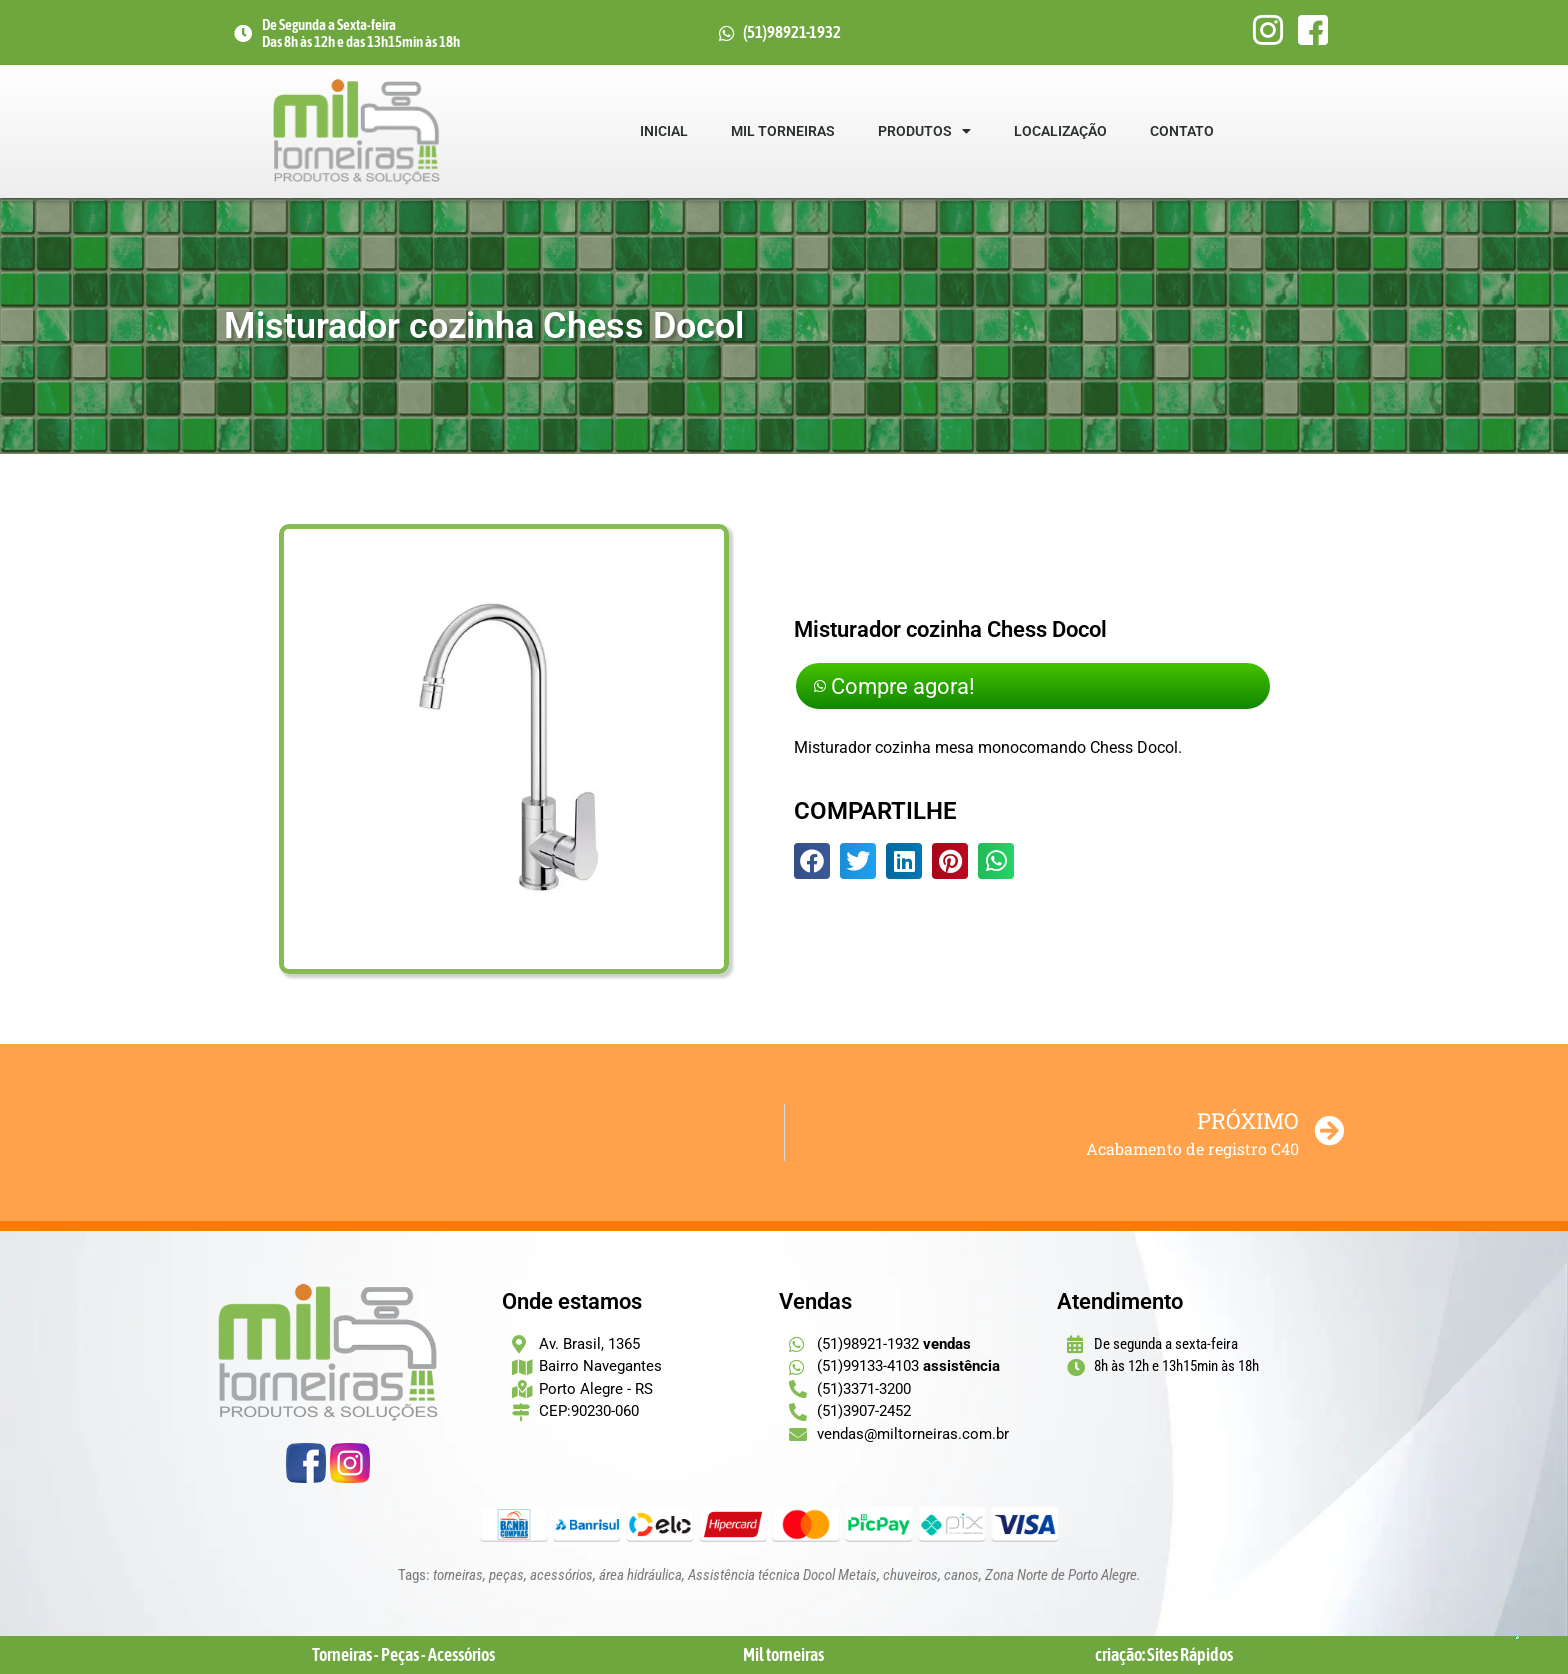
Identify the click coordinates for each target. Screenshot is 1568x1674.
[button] (812, 865)
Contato (1182, 131)
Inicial (664, 131)
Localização (1060, 131)
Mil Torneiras (783, 131)
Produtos (924, 131)
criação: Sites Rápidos (1164, 1654)
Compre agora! (916, 685)
